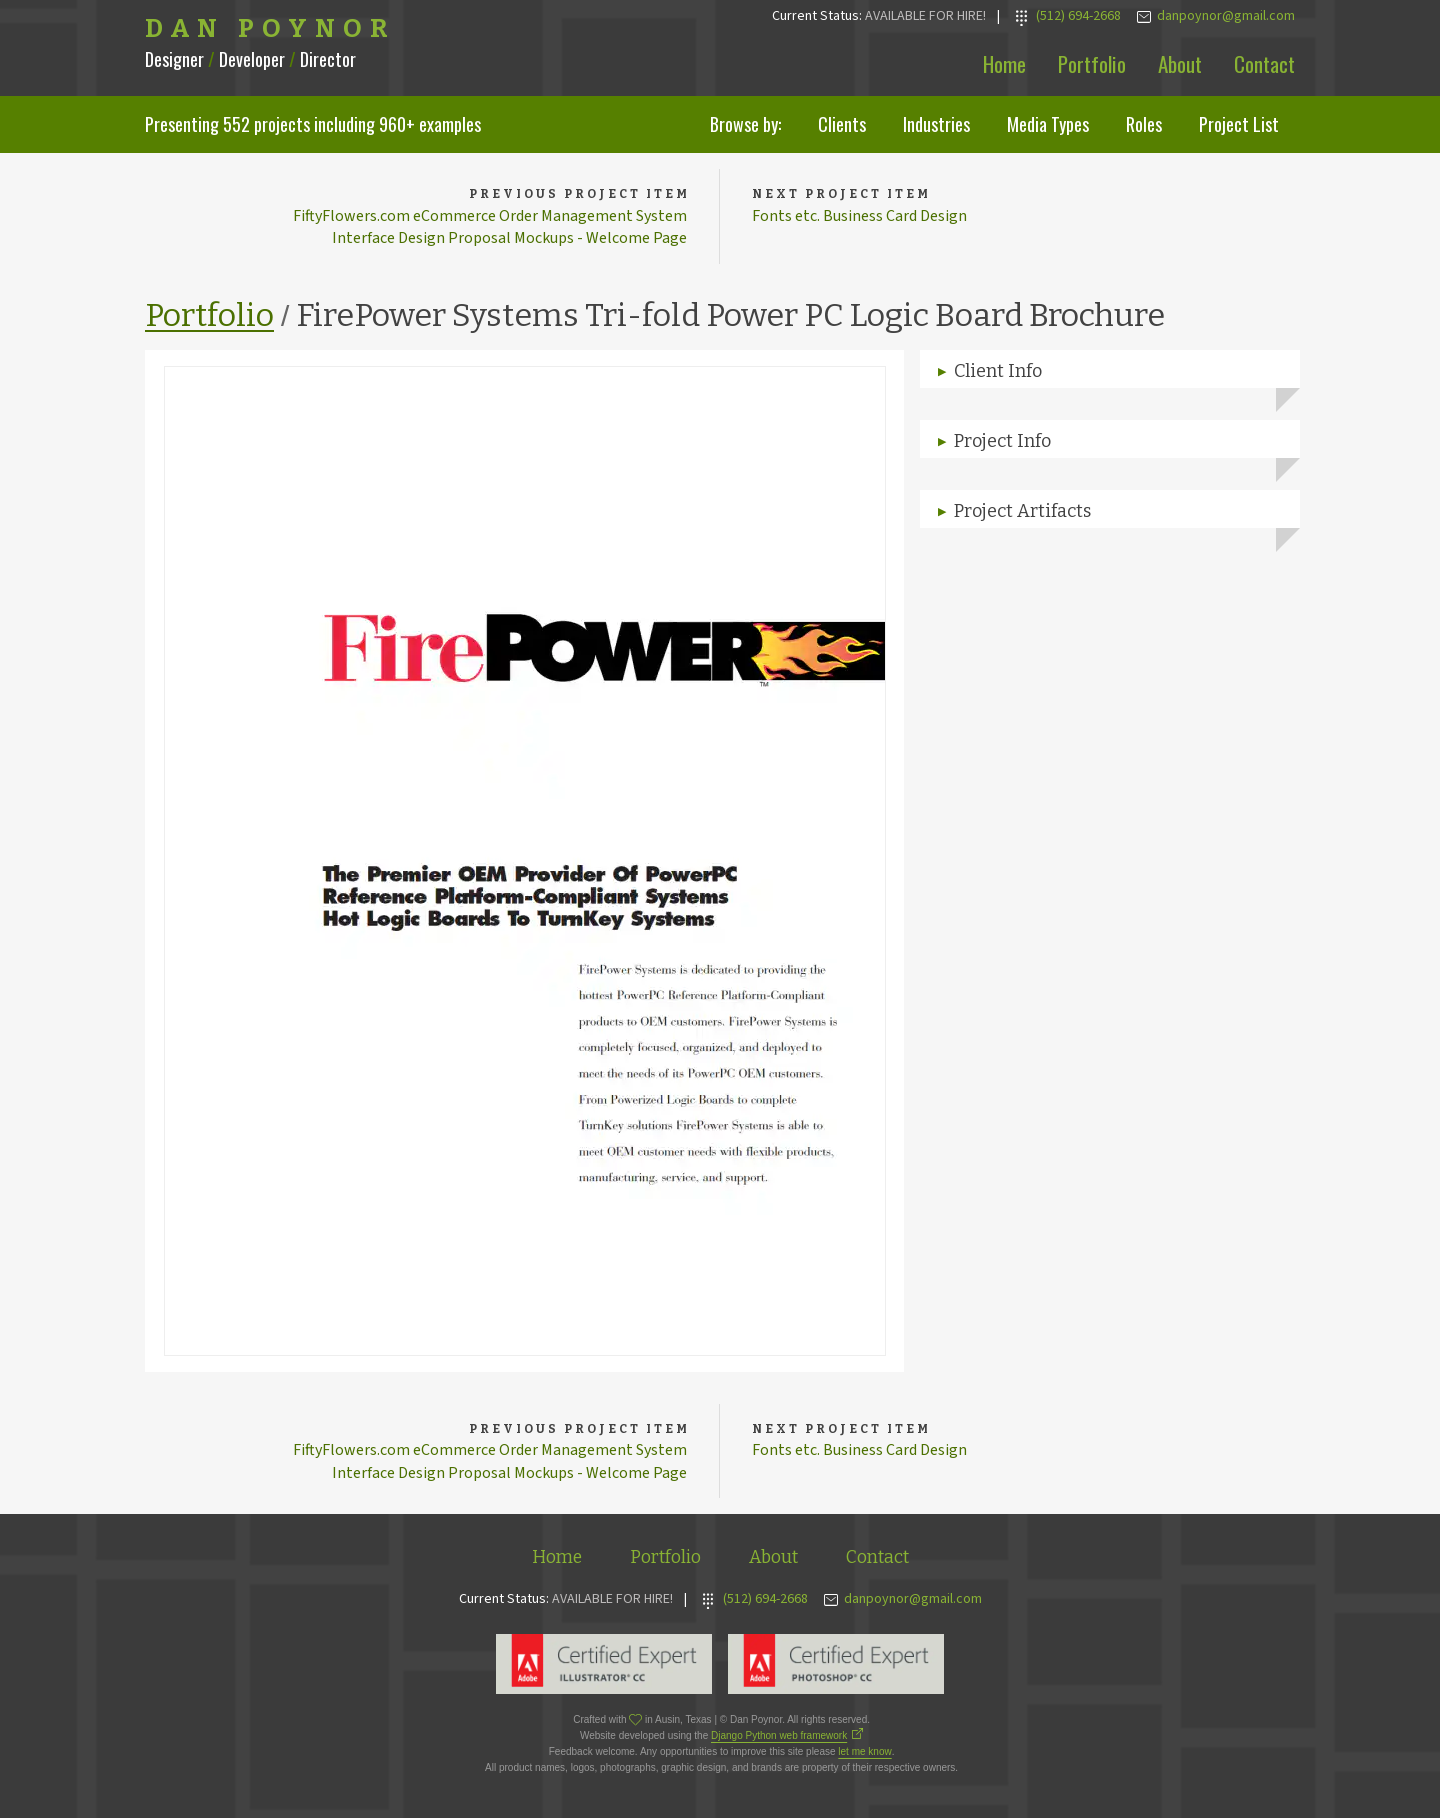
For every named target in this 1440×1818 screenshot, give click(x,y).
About (1180, 63)
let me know (864, 1751)
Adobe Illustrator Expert (604, 1664)
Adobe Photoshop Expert (836, 1664)
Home (1004, 63)
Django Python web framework (779, 1735)
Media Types (1048, 124)
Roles (1144, 124)
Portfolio (1092, 63)
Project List (1239, 124)
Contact (1264, 63)
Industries (936, 124)
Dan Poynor (270, 29)
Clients (842, 124)
